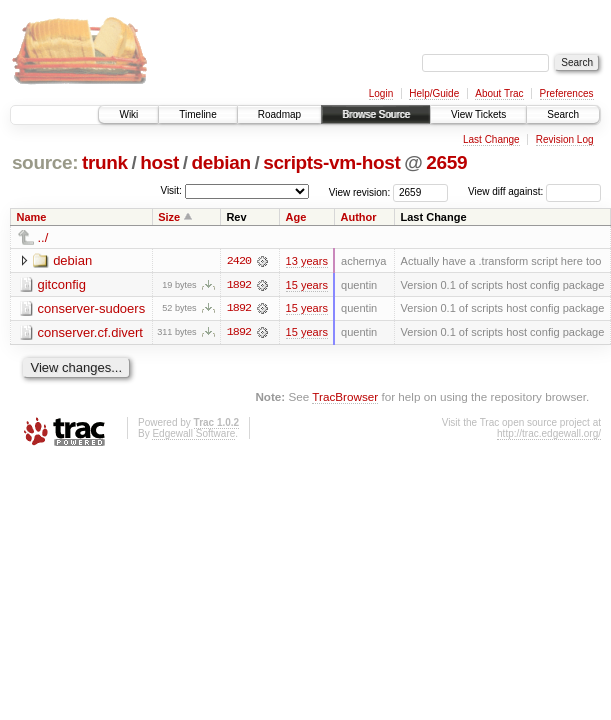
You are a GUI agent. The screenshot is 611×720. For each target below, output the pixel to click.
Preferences (567, 93)
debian (220, 162)
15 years (307, 285)
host (159, 162)
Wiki (128, 114)
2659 (446, 162)
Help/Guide (434, 93)
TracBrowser (345, 397)
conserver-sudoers (92, 308)
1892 (239, 285)
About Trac (499, 93)
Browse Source (376, 114)
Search (563, 114)
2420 (239, 261)
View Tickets (478, 114)
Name (32, 217)
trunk (105, 162)
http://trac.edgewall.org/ (549, 434)
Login (381, 93)
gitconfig (62, 284)
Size (169, 217)
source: (45, 162)
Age (296, 217)
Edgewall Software (193, 434)
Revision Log (565, 139)
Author (358, 217)
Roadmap (279, 114)
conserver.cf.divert (91, 332)
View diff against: (534, 191)
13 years (307, 261)
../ (43, 237)
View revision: (360, 191)
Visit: (171, 190)
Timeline (197, 114)
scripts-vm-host (331, 162)
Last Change (491, 139)
